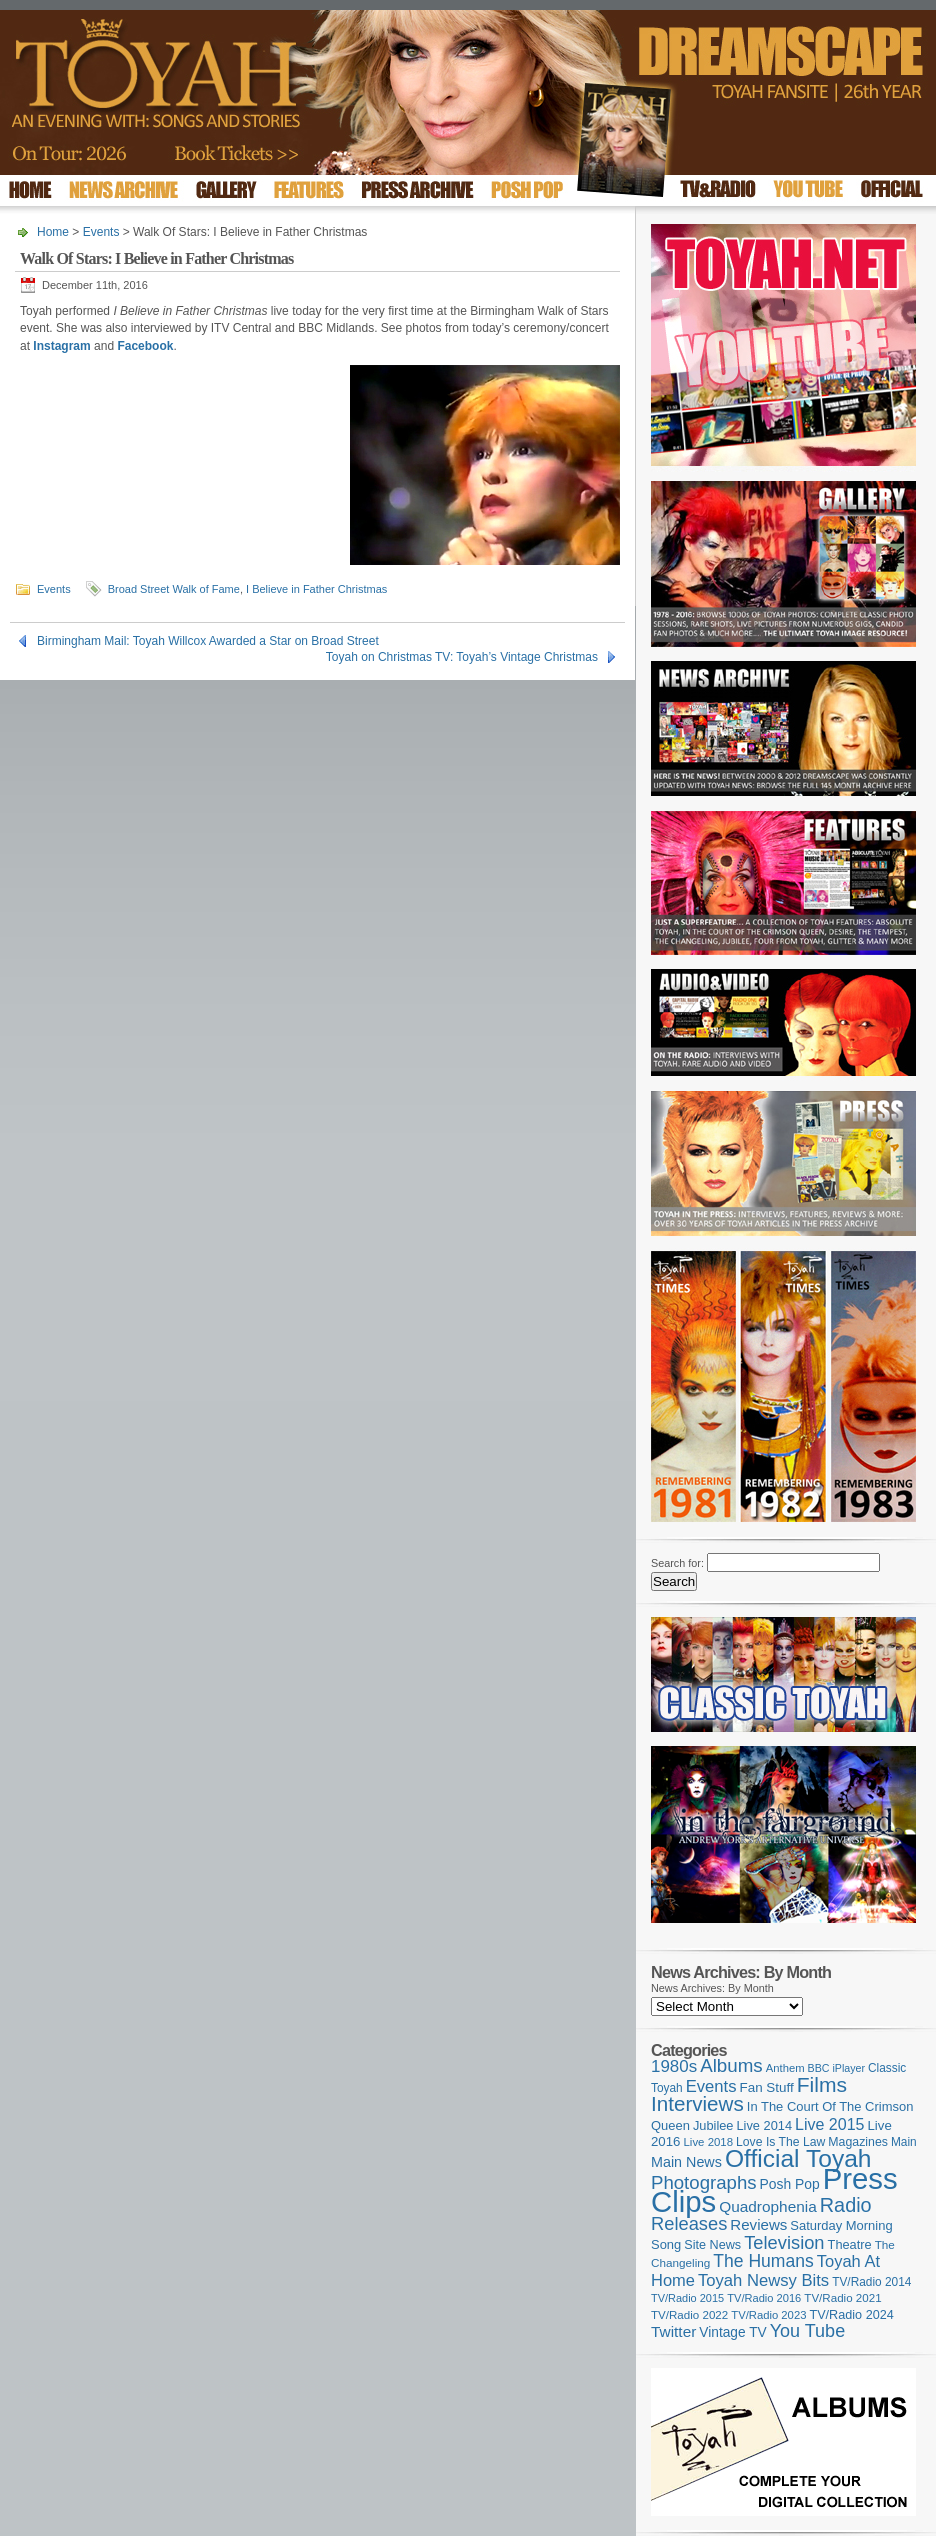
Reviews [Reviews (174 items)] (758, 2224)
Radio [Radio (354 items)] (846, 2205)
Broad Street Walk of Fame (174, 589)
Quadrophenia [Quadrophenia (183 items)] (768, 2206)
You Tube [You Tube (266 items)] (807, 2331)
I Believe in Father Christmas (316, 589)
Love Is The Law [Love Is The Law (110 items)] (780, 2142)
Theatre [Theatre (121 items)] (850, 2244)
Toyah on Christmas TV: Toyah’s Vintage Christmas (462, 657)
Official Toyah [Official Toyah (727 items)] (798, 2158)
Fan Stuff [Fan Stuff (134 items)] (767, 2087)
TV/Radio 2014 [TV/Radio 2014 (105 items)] (871, 2282)
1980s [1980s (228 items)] (674, 2066)
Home (53, 232)
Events (101, 232)
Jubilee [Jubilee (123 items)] (713, 2125)
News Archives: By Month (712, 1988)
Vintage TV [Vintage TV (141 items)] (732, 2332)
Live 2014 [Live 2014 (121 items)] (765, 2125)
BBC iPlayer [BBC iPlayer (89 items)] (836, 2068)
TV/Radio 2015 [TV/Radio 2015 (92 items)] (687, 2298)
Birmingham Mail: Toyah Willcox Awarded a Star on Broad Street (208, 641)
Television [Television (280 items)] (784, 2242)
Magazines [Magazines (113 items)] (858, 2142)
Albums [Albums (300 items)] (731, 2065)
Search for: (677, 1563)
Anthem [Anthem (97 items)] (785, 2068)
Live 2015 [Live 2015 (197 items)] (829, 2124)
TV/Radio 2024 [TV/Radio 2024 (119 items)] (851, 2315)
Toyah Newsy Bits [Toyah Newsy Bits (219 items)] (763, 2280)
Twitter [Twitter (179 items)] (673, 2331)
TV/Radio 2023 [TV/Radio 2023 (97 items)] (768, 2315)
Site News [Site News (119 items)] (712, 2245)
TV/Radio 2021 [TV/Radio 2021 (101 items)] (842, 2298)
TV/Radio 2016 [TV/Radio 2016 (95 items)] (764, 2298)
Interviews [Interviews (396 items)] (697, 2103)
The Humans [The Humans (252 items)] (763, 2261)
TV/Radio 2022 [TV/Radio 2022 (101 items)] (689, 2315)
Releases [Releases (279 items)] (689, 2223)
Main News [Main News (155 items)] (686, 2162)
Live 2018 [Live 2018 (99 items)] (709, 2142)
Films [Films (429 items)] (822, 2084)
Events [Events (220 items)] (711, 2086)
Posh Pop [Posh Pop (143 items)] (790, 2184)
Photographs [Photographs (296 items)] (704, 2182)
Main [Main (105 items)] (904, 2142)
